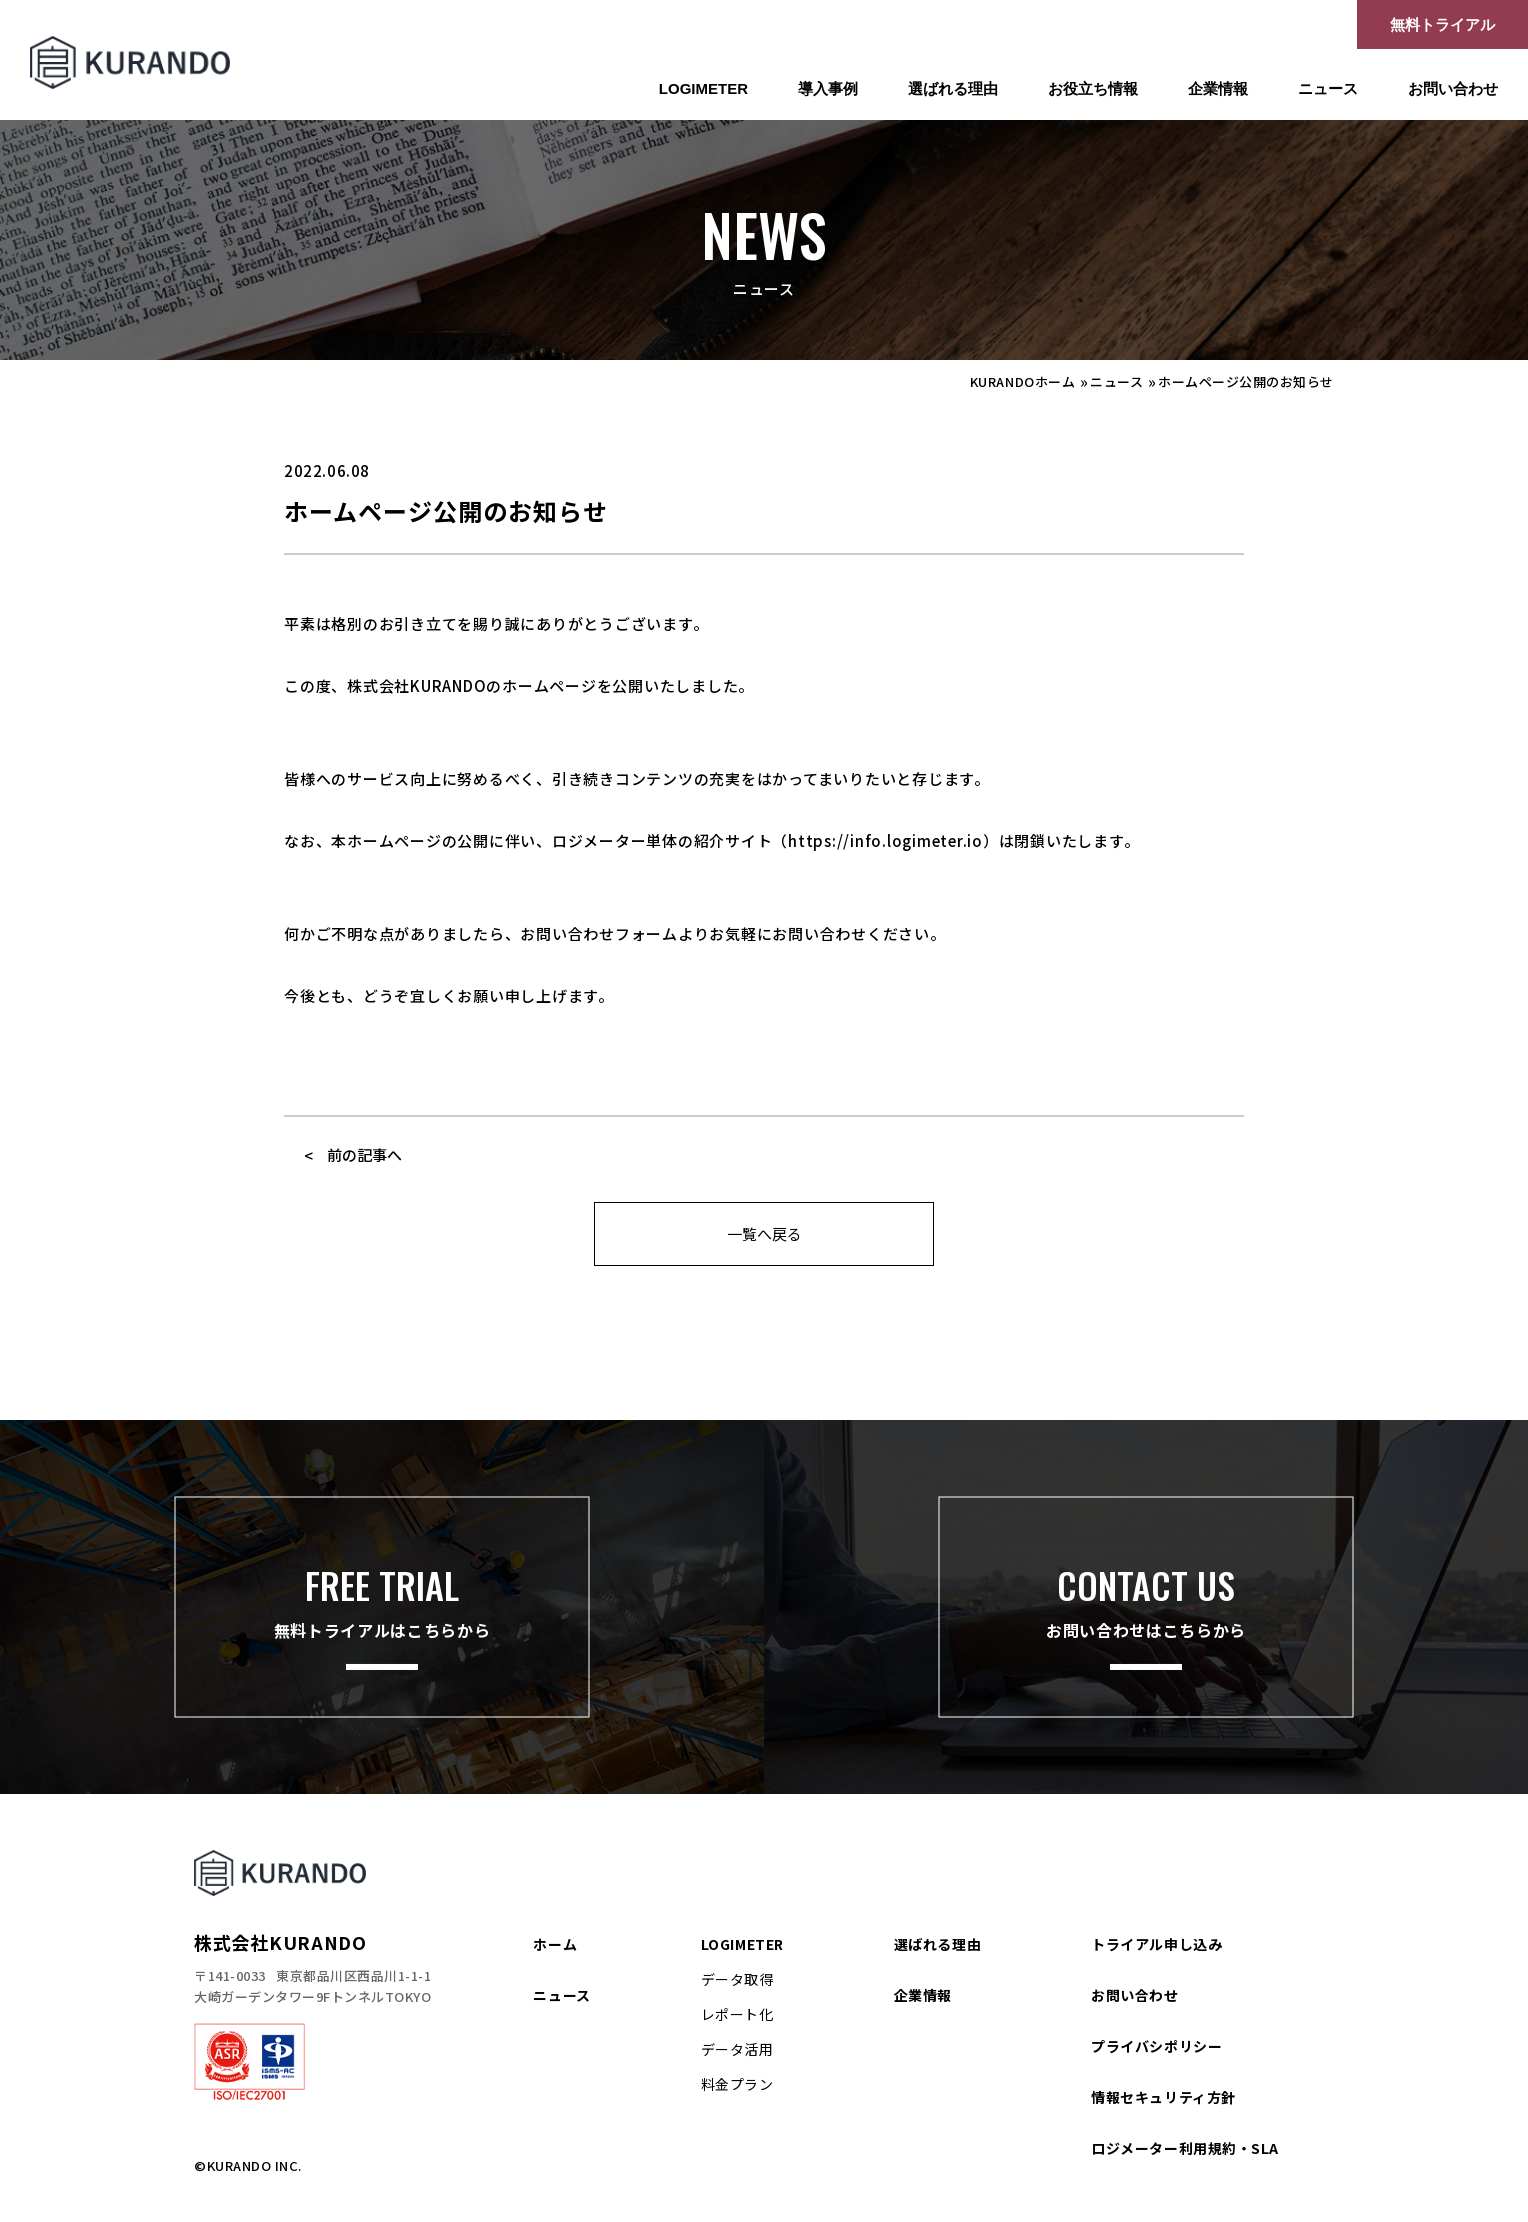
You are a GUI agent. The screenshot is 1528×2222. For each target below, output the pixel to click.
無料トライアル (1442, 24)
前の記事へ (364, 1154)
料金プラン (737, 2084)
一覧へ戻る (764, 1233)
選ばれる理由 (953, 88)
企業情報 (1218, 88)
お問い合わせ (1453, 88)
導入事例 (828, 88)
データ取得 (737, 1979)
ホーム (555, 1944)
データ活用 (737, 2049)
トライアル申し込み (1156, 1944)
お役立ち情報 (1093, 88)
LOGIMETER (703, 88)
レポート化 (737, 2014)
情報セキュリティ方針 (1163, 2097)
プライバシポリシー (1156, 2046)
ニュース (1328, 88)
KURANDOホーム (1022, 381)
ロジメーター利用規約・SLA (1185, 2148)
